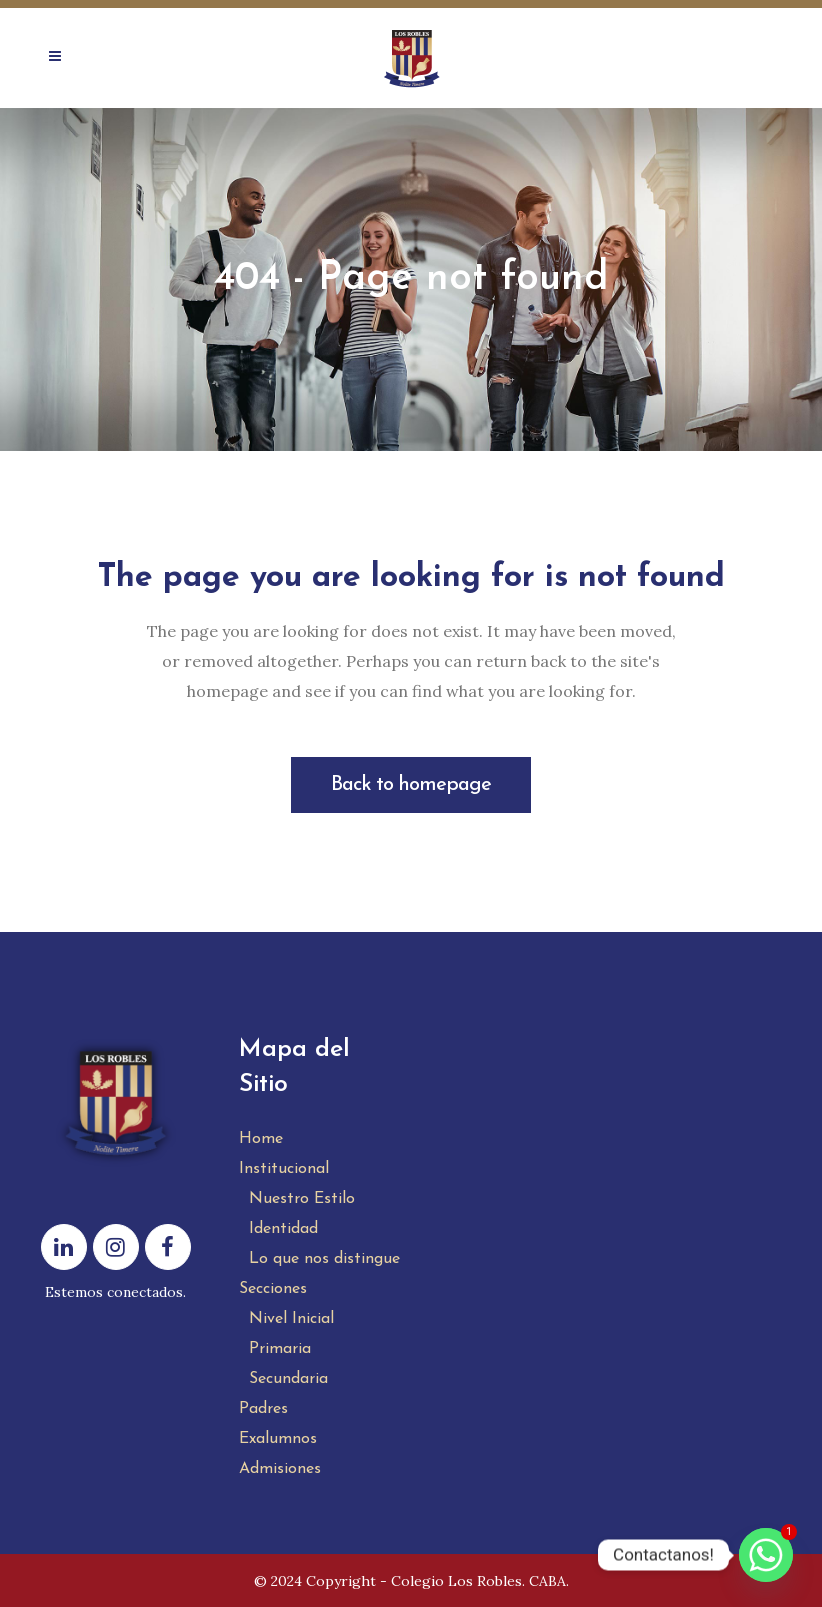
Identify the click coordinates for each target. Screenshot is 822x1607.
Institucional (284, 1169)
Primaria (280, 1349)
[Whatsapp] (766, 1555)
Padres (263, 1409)
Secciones (273, 1289)
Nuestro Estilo (302, 1199)
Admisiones (280, 1469)
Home (261, 1139)
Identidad (283, 1229)
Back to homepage (411, 785)
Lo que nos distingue (324, 1259)
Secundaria (288, 1379)
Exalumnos (278, 1439)
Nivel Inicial (291, 1319)
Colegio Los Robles (456, 1581)
